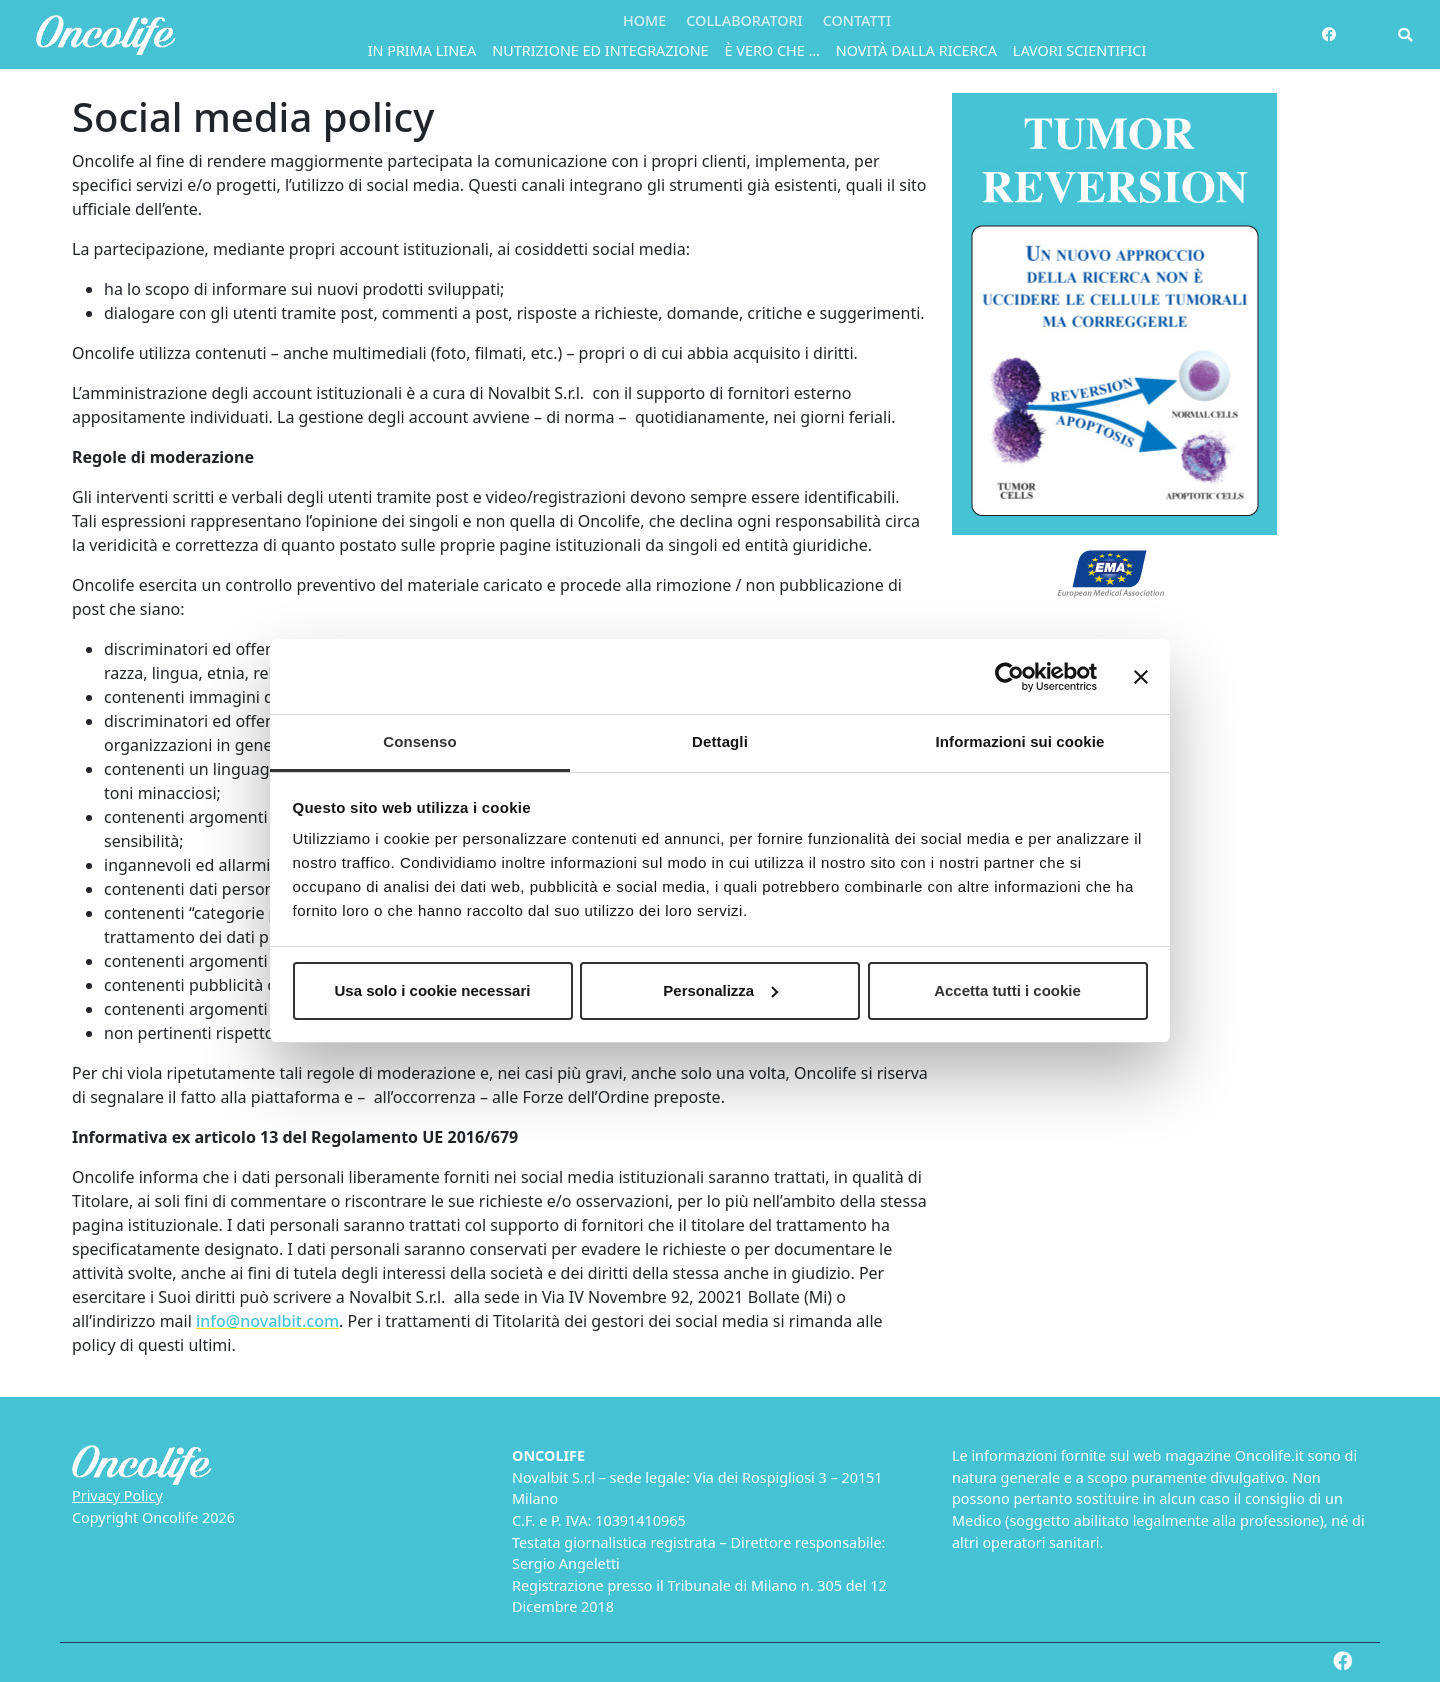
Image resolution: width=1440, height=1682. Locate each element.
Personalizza (720, 990)
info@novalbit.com (267, 1321)
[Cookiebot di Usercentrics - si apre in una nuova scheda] (1009, 677)
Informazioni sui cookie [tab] (1020, 741)
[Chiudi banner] (1141, 677)
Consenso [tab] (419, 741)
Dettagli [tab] (720, 741)
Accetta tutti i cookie (1007, 990)
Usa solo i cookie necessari (433, 990)
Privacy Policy (117, 1495)
